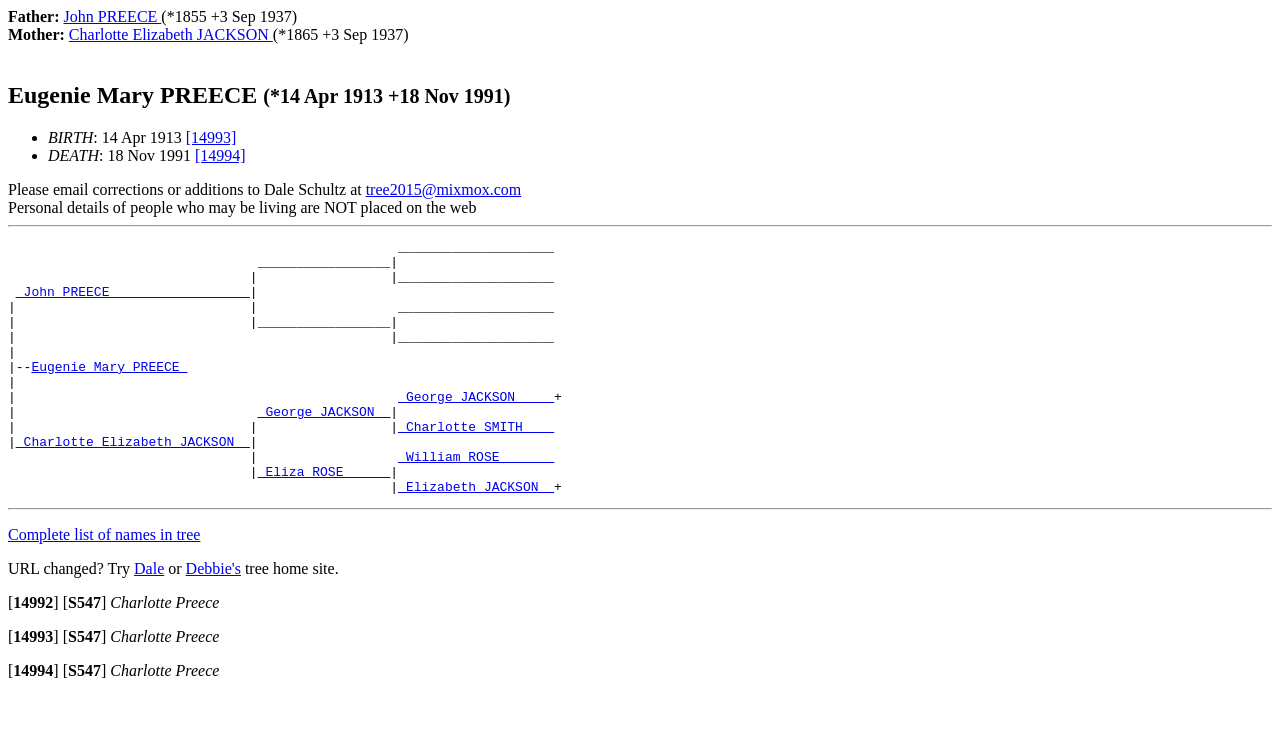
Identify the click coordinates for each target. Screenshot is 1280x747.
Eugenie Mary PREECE (109, 393)
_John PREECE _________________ (133, 303)
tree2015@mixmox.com (444, 189)
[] (33, 653)
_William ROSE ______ (476, 501)
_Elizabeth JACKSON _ (476, 537)
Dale (149, 619)
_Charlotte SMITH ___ (476, 465)
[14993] (211, 137)
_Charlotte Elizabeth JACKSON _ (133, 483)
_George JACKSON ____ (476, 429)
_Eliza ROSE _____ (324, 519)
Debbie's (213, 619)
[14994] (220, 155)
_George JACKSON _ (324, 447)
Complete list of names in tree (104, 585)
